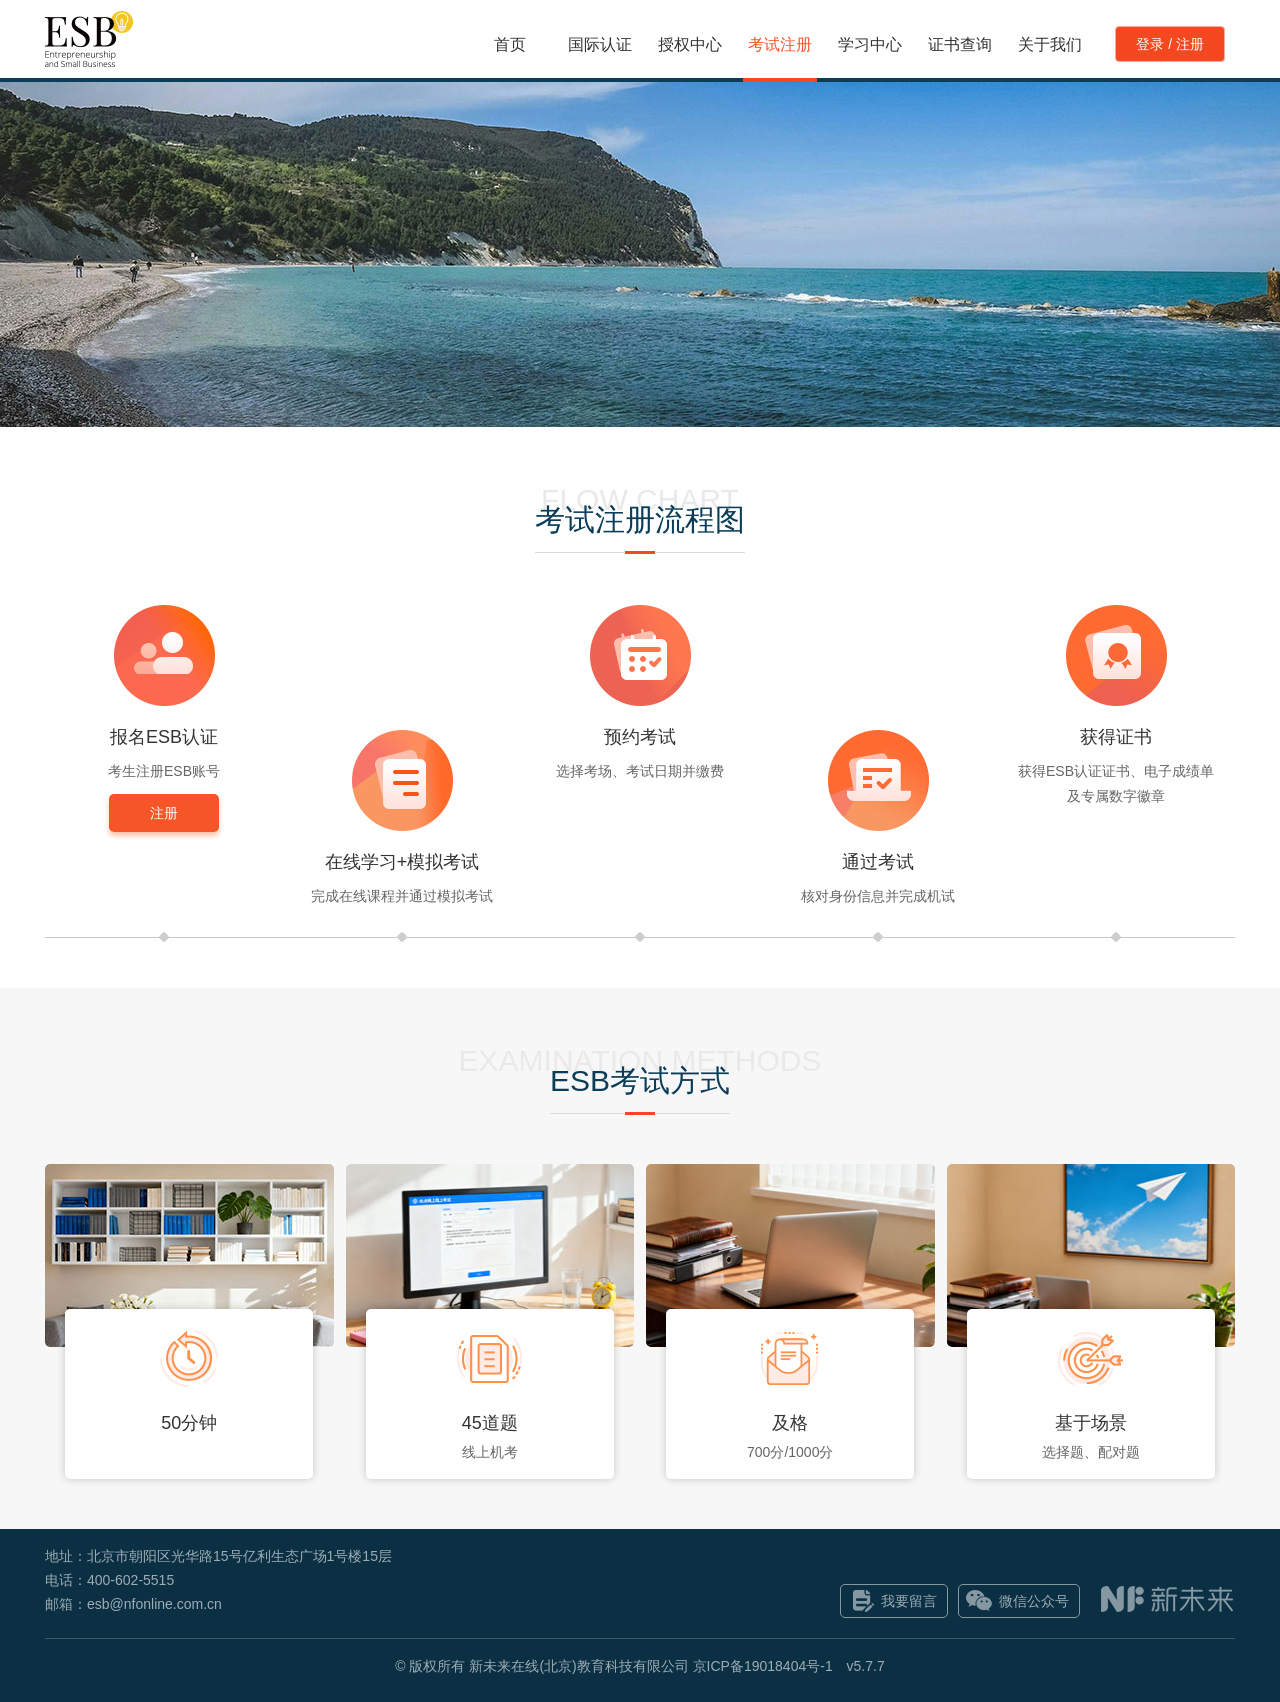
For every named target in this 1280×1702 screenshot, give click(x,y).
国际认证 (600, 44)
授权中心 (690, 44)
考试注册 (780, 44)
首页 (510, 44)
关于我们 (1050, 44)
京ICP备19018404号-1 (763, 1666)
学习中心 (870, 44)
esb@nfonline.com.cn (154, 1604)
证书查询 (960, 44)
